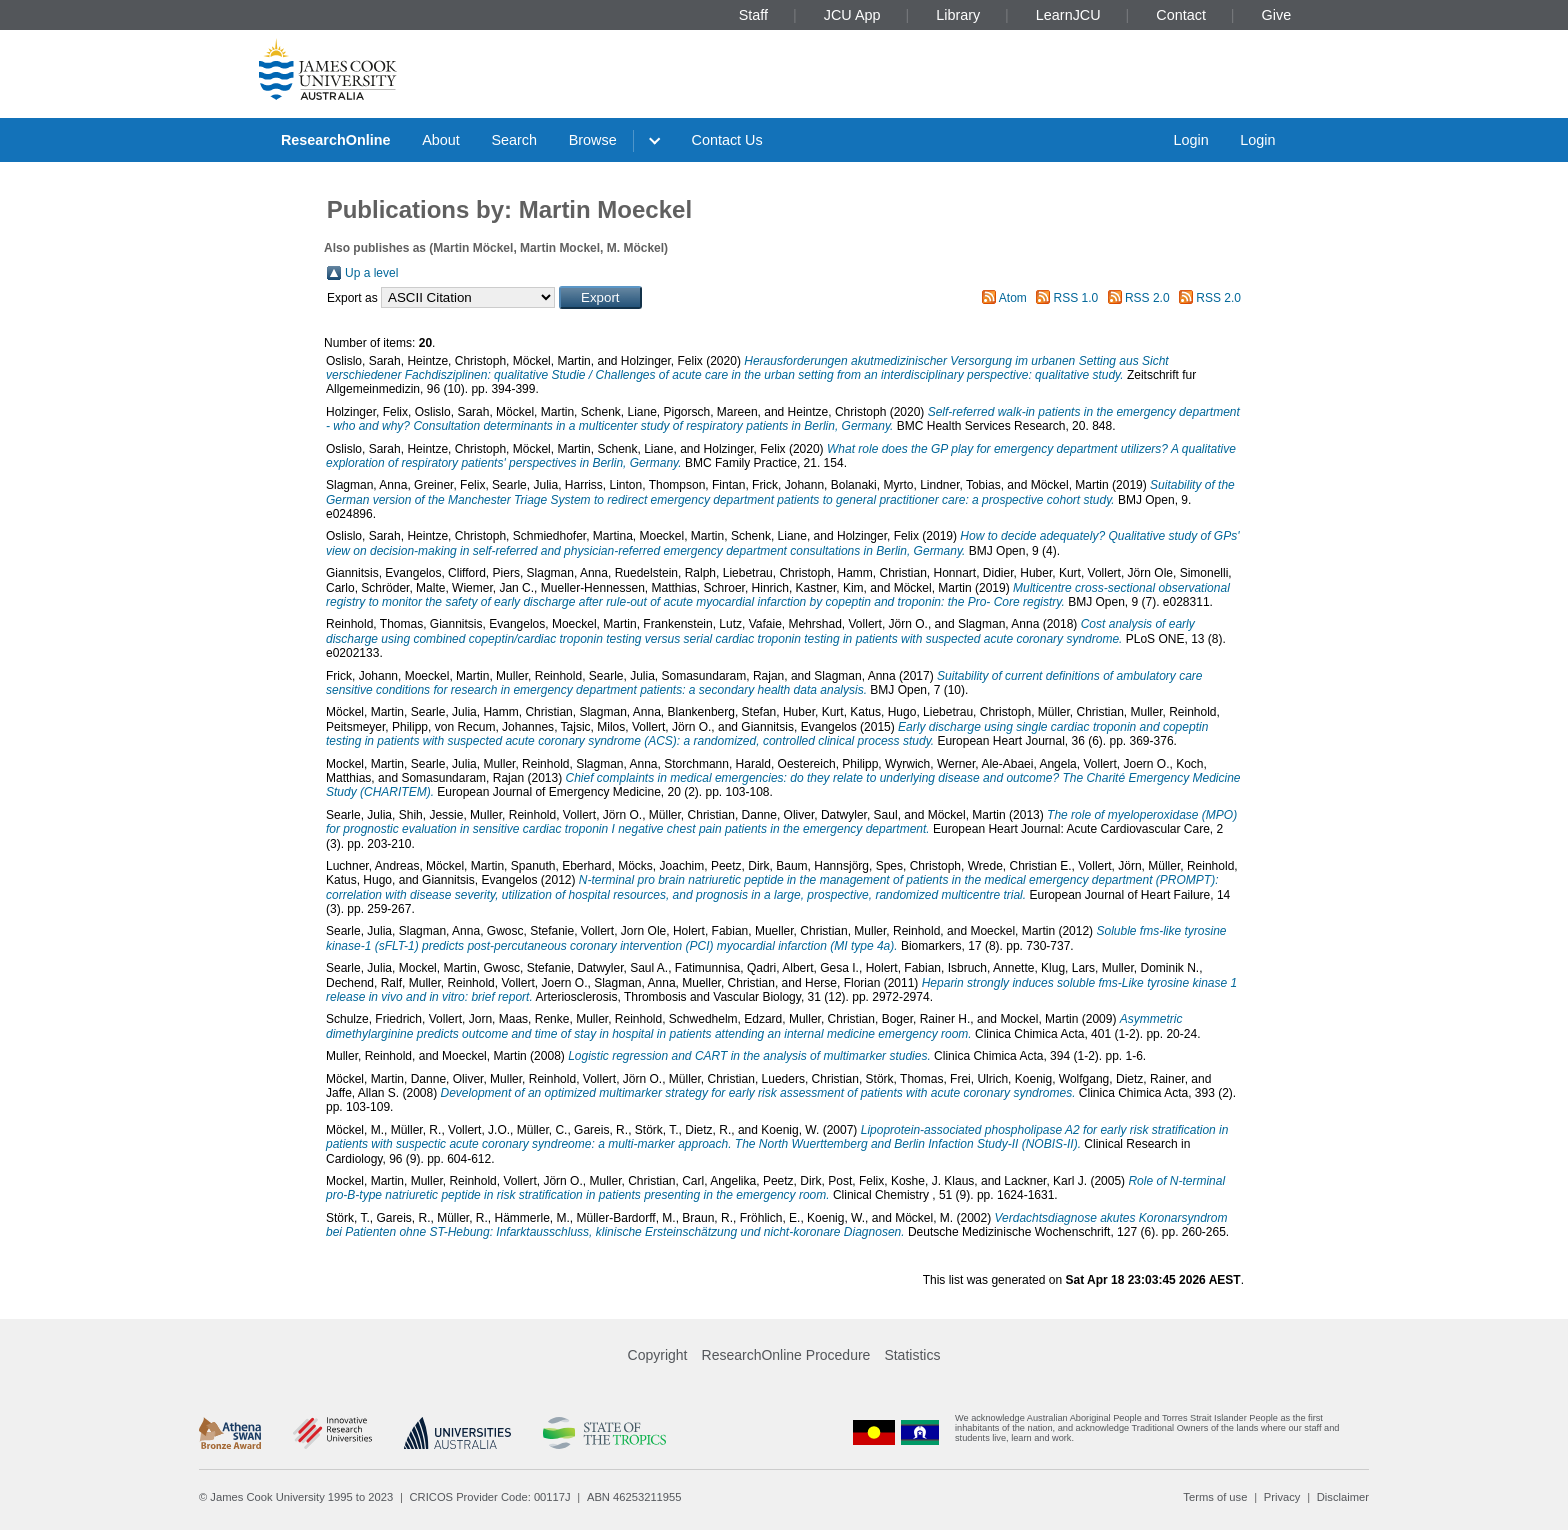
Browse (593, 140)
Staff (753, 15)
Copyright (658, 1355)
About (441, 140)
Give (1277, 15)
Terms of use (1215, 1497)
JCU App (852, 15)
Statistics (912, 1355)
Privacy (1282, 1497)
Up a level (371, 273)
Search (514, 140)
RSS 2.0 (1147, 298)
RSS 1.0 (1076, 298)
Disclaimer (1343, 1497)
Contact (1181, 15)
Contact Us (727, 140)
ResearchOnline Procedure (786, 1355)
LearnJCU (1068, 15)
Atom (1013, 298)
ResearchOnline (336, 140)
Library (958, 15)
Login (1190, 140)
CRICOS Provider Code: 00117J (490, 1497)
